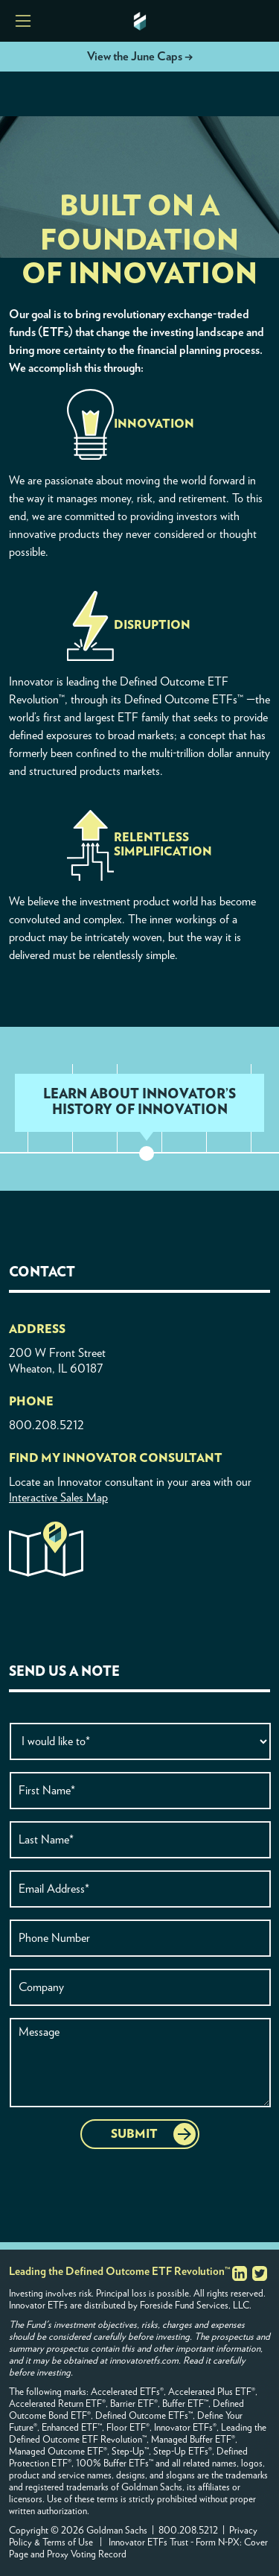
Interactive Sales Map (58, 1498)
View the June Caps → (140, 57)
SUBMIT (134, 2134)
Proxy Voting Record (86, 2555)
